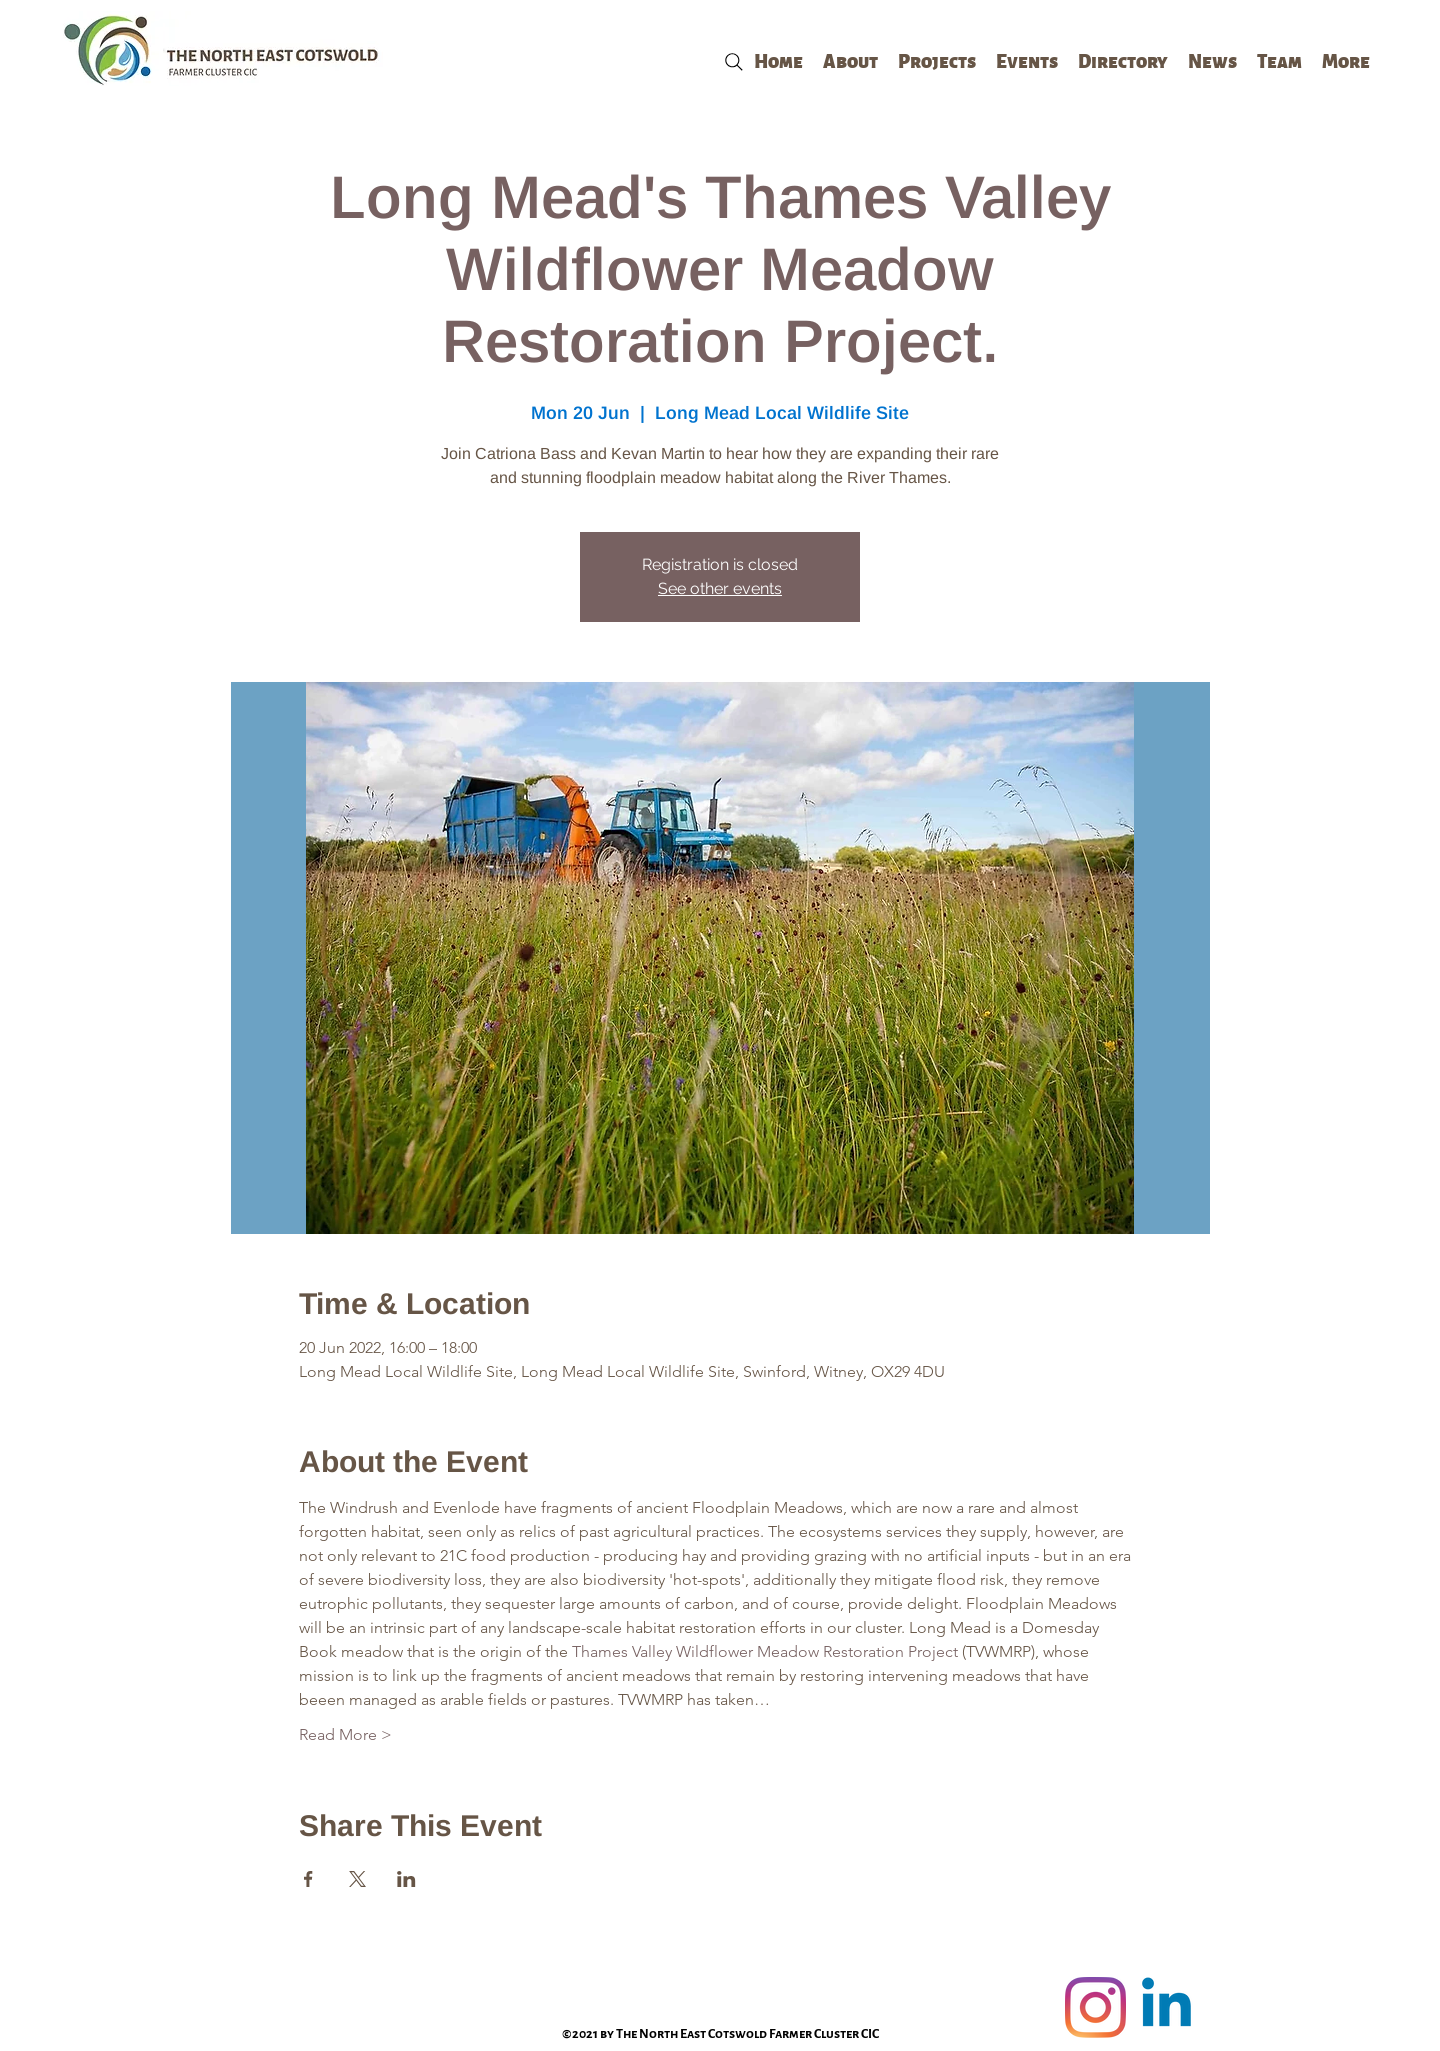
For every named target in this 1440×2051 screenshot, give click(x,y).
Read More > (345, 1734)
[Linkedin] (1166, 2007)
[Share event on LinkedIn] (406, 1879)
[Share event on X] (357, 1879)
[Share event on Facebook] (308, 1879)
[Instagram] (1095, 2007)
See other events (720, 588)
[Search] (734, 62)
